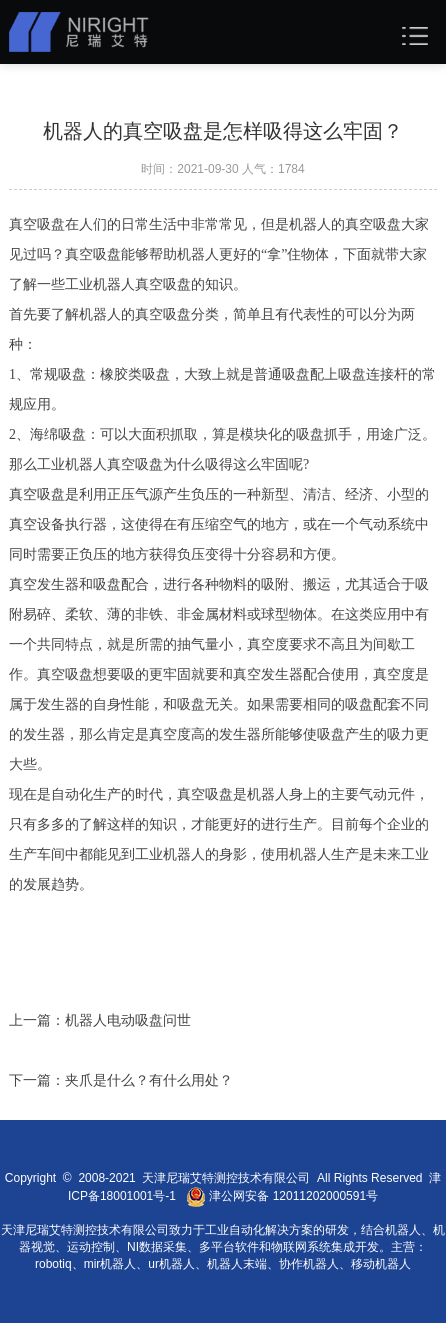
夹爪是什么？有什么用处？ (149, 1081)
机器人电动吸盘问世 (128, 1021)
